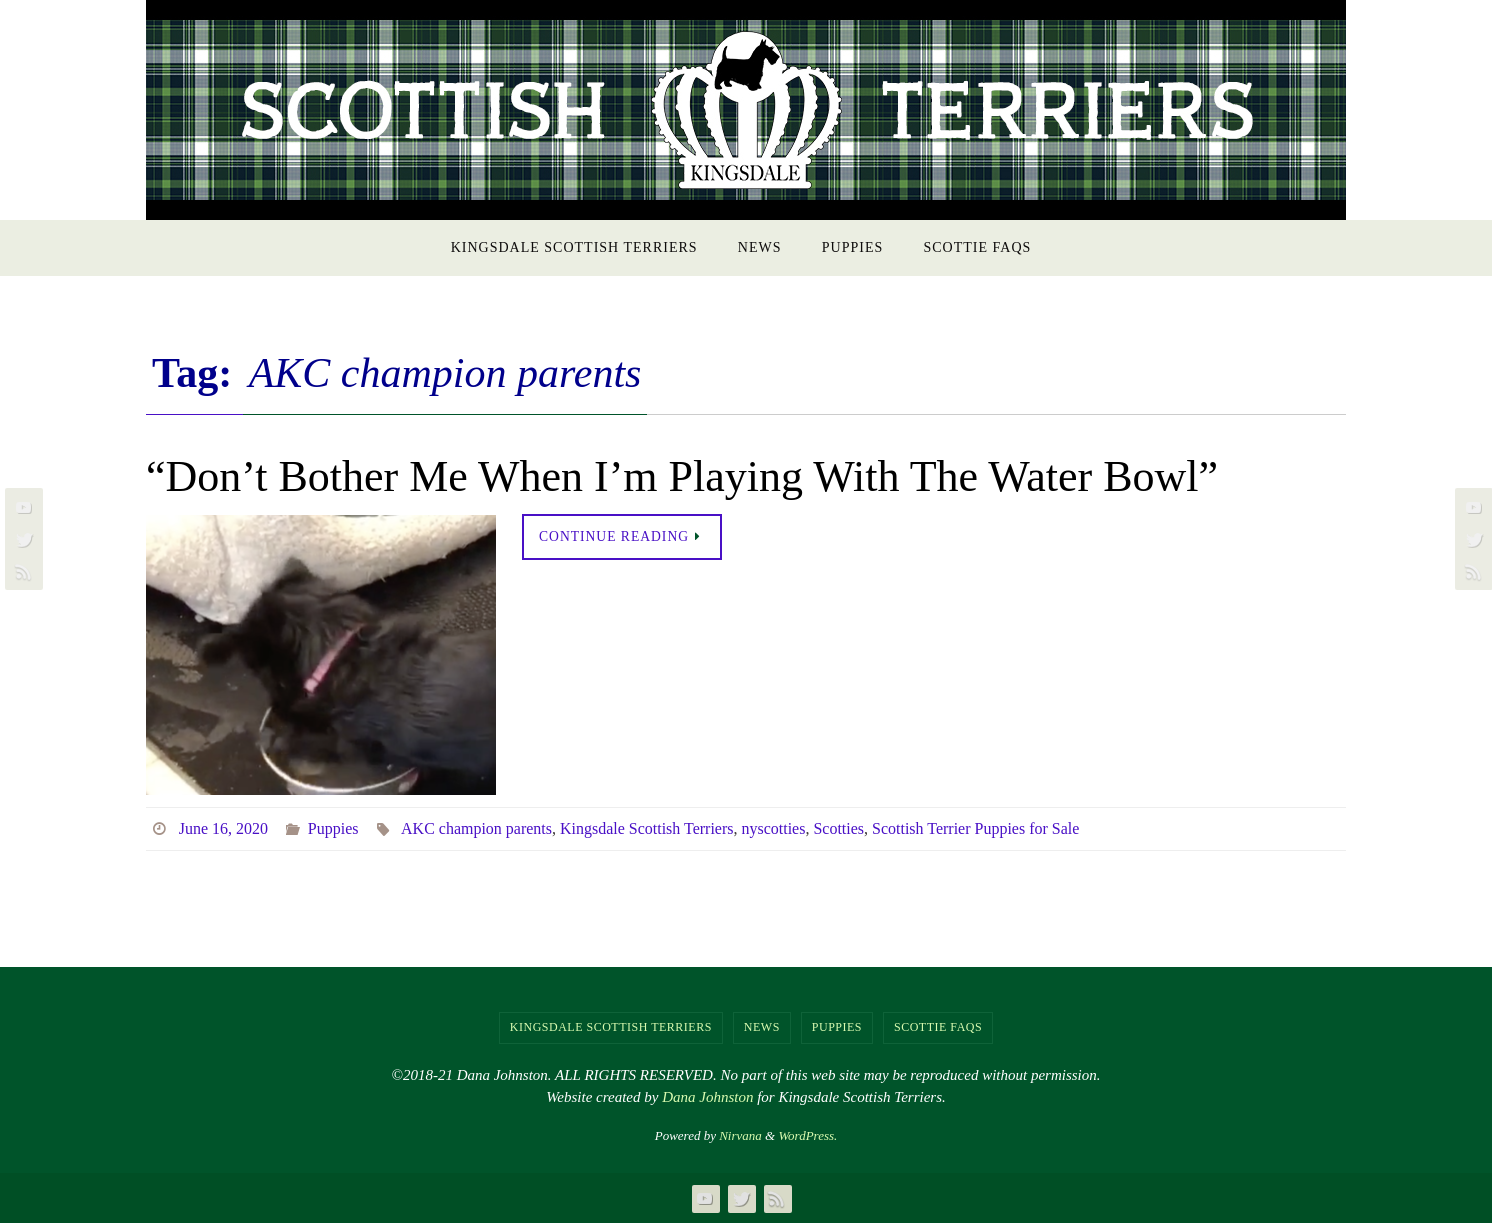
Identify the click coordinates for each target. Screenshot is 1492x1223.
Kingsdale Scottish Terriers (647, 828)
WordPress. (807, 1135)
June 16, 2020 (223, 828)
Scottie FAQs (938, 1027)
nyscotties (774, 828)
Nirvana (740, 1135)
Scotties (839, 828)
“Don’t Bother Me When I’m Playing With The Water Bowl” (682, 476)
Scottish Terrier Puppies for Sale (976, 828)
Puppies (333, 828)
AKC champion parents (476, 828)
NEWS (762, 1027)
